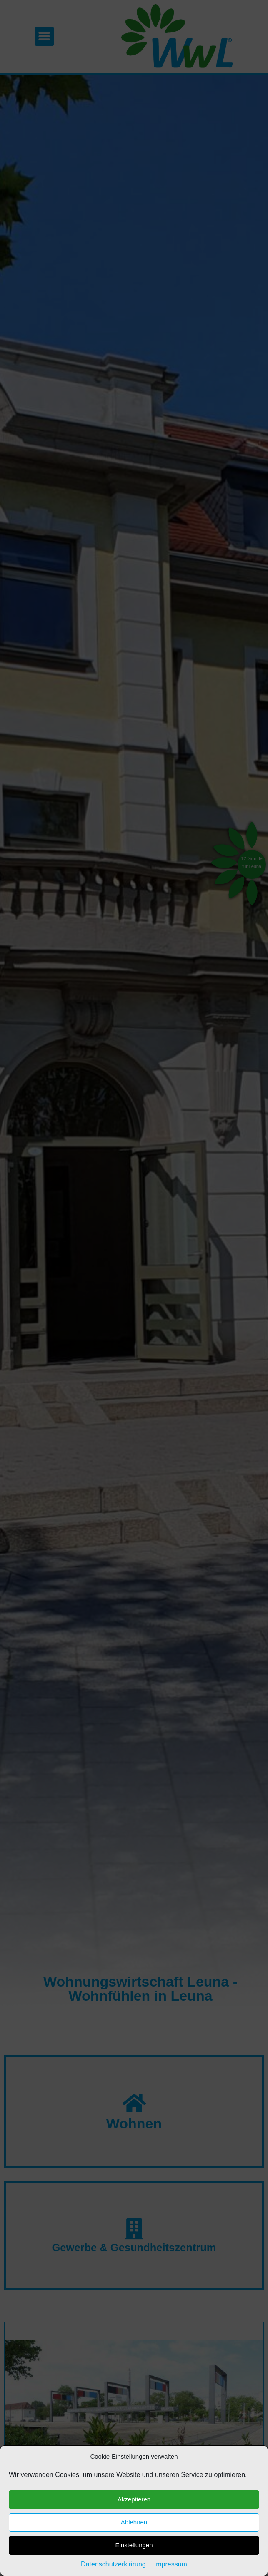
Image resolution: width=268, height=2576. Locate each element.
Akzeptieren (134, 2557)
